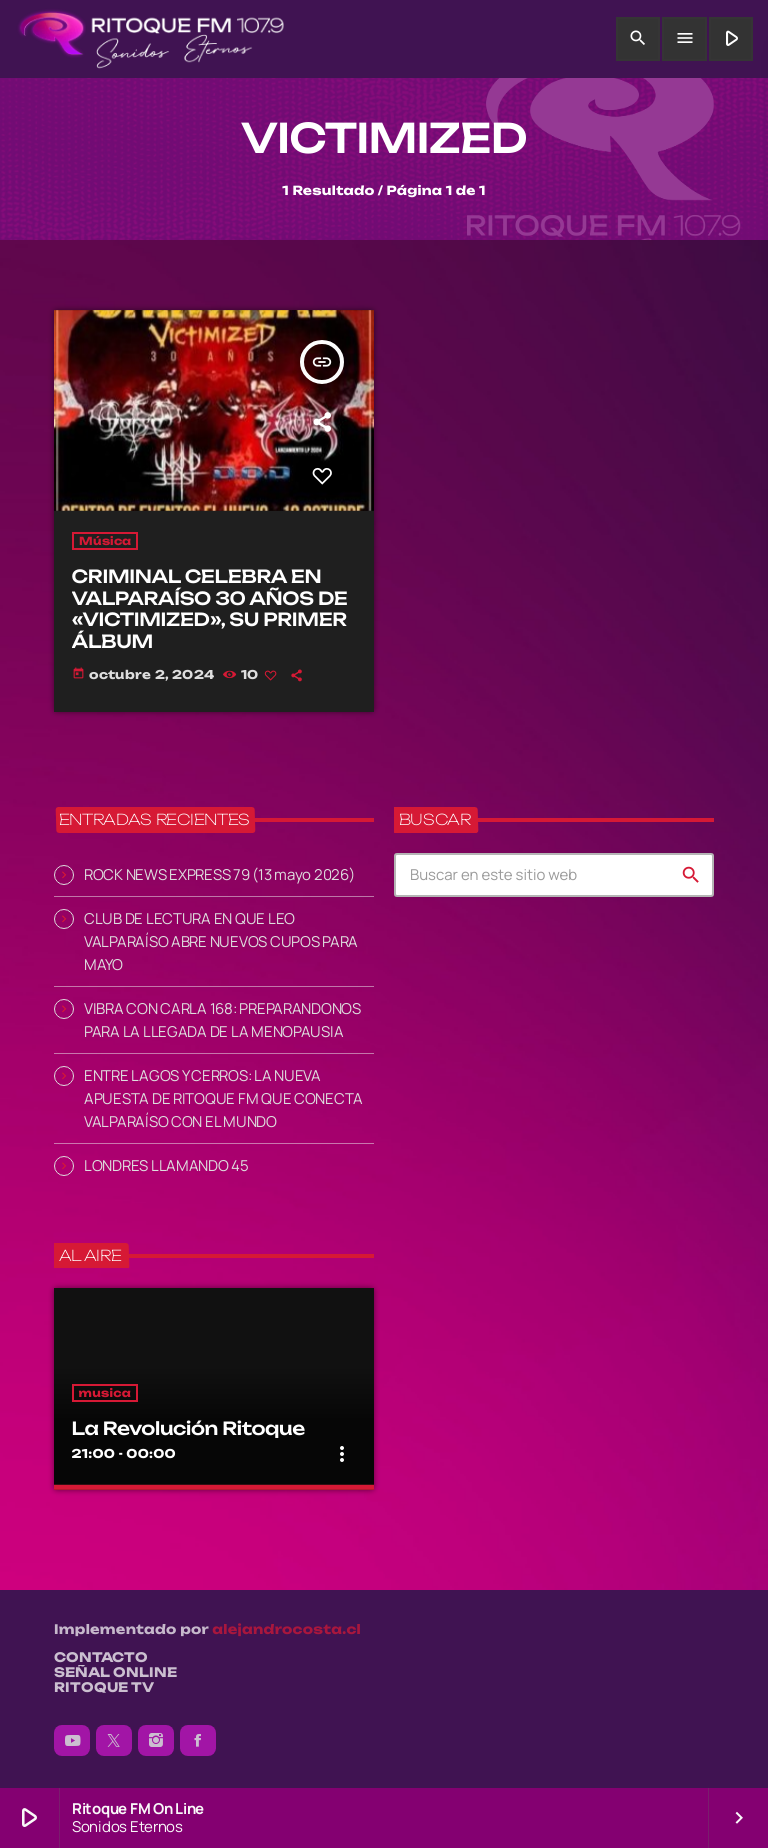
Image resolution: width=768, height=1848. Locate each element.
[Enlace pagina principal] (151, 39)
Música (105, 541)
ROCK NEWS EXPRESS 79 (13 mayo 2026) (219, 874)
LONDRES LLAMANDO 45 (166, 1165)
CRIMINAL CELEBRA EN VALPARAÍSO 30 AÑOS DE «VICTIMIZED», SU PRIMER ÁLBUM (210, 609)
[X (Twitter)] (114, 1741)
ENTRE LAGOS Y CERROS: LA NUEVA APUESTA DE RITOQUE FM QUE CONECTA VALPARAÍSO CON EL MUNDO (223, 1098)
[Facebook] (198, 1741)
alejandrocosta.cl (286, 1630)
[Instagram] (156, 1741)
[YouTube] (72, 1741)
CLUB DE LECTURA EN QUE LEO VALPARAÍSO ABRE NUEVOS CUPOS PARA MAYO (221, 941)
